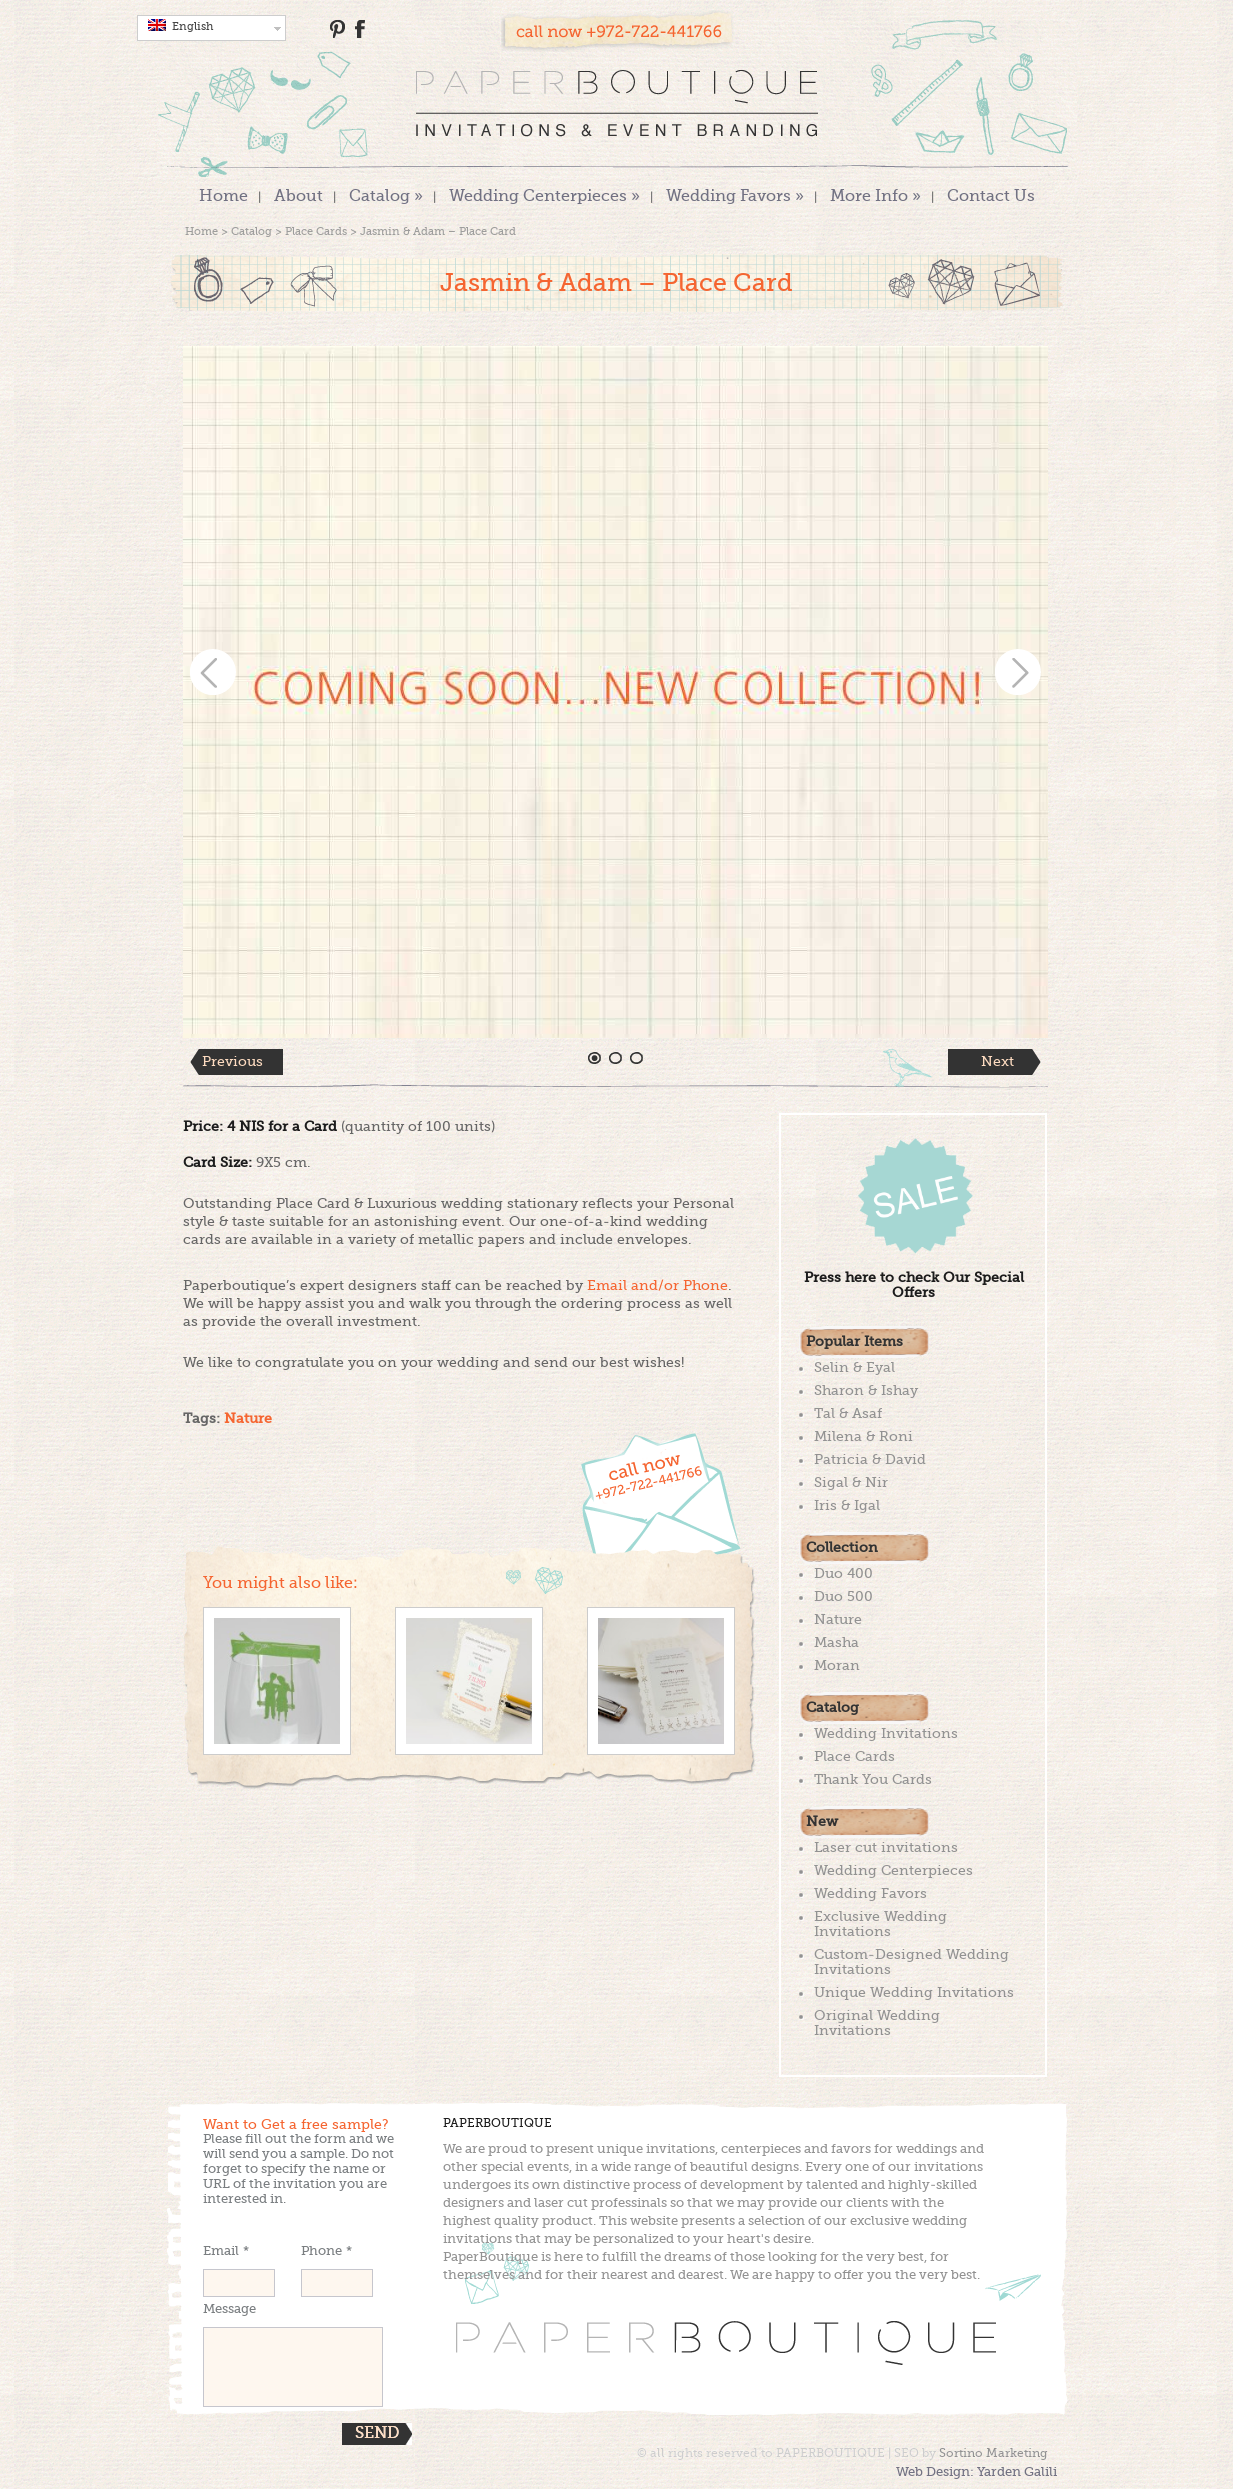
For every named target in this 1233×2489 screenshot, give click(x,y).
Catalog (386, 197)
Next (1018, 672)
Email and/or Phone (657, 1286)
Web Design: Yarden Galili (976, 2472)
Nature (248, 1419)
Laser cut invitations (886, 1848)
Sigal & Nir (851, 1483)
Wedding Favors (735, 197)
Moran (837, 1666)
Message (229, 2309)
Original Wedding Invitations (877, 2023)
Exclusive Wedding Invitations (880, 1924)
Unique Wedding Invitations (914, 1993)
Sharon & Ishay (866, 1391)
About (298, 197)
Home (223, 197)
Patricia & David (870, 1460)
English (180, 26)
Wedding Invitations (886, 1734)
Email (226, 2251)
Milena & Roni (863, 1437)
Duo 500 (843, 1597)
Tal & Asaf (848, 1414)
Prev (213, 672)
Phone (326, 2251)
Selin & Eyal (854, 1368)
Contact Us (991, 197)
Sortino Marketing (993, 2454)
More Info (875, 197)
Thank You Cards (873, 1780)
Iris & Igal (847, 1506)
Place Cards (316, 232)
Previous (232, 1062)
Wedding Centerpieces (544, 197)
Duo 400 (843, 1574)
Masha (836, 1643)
